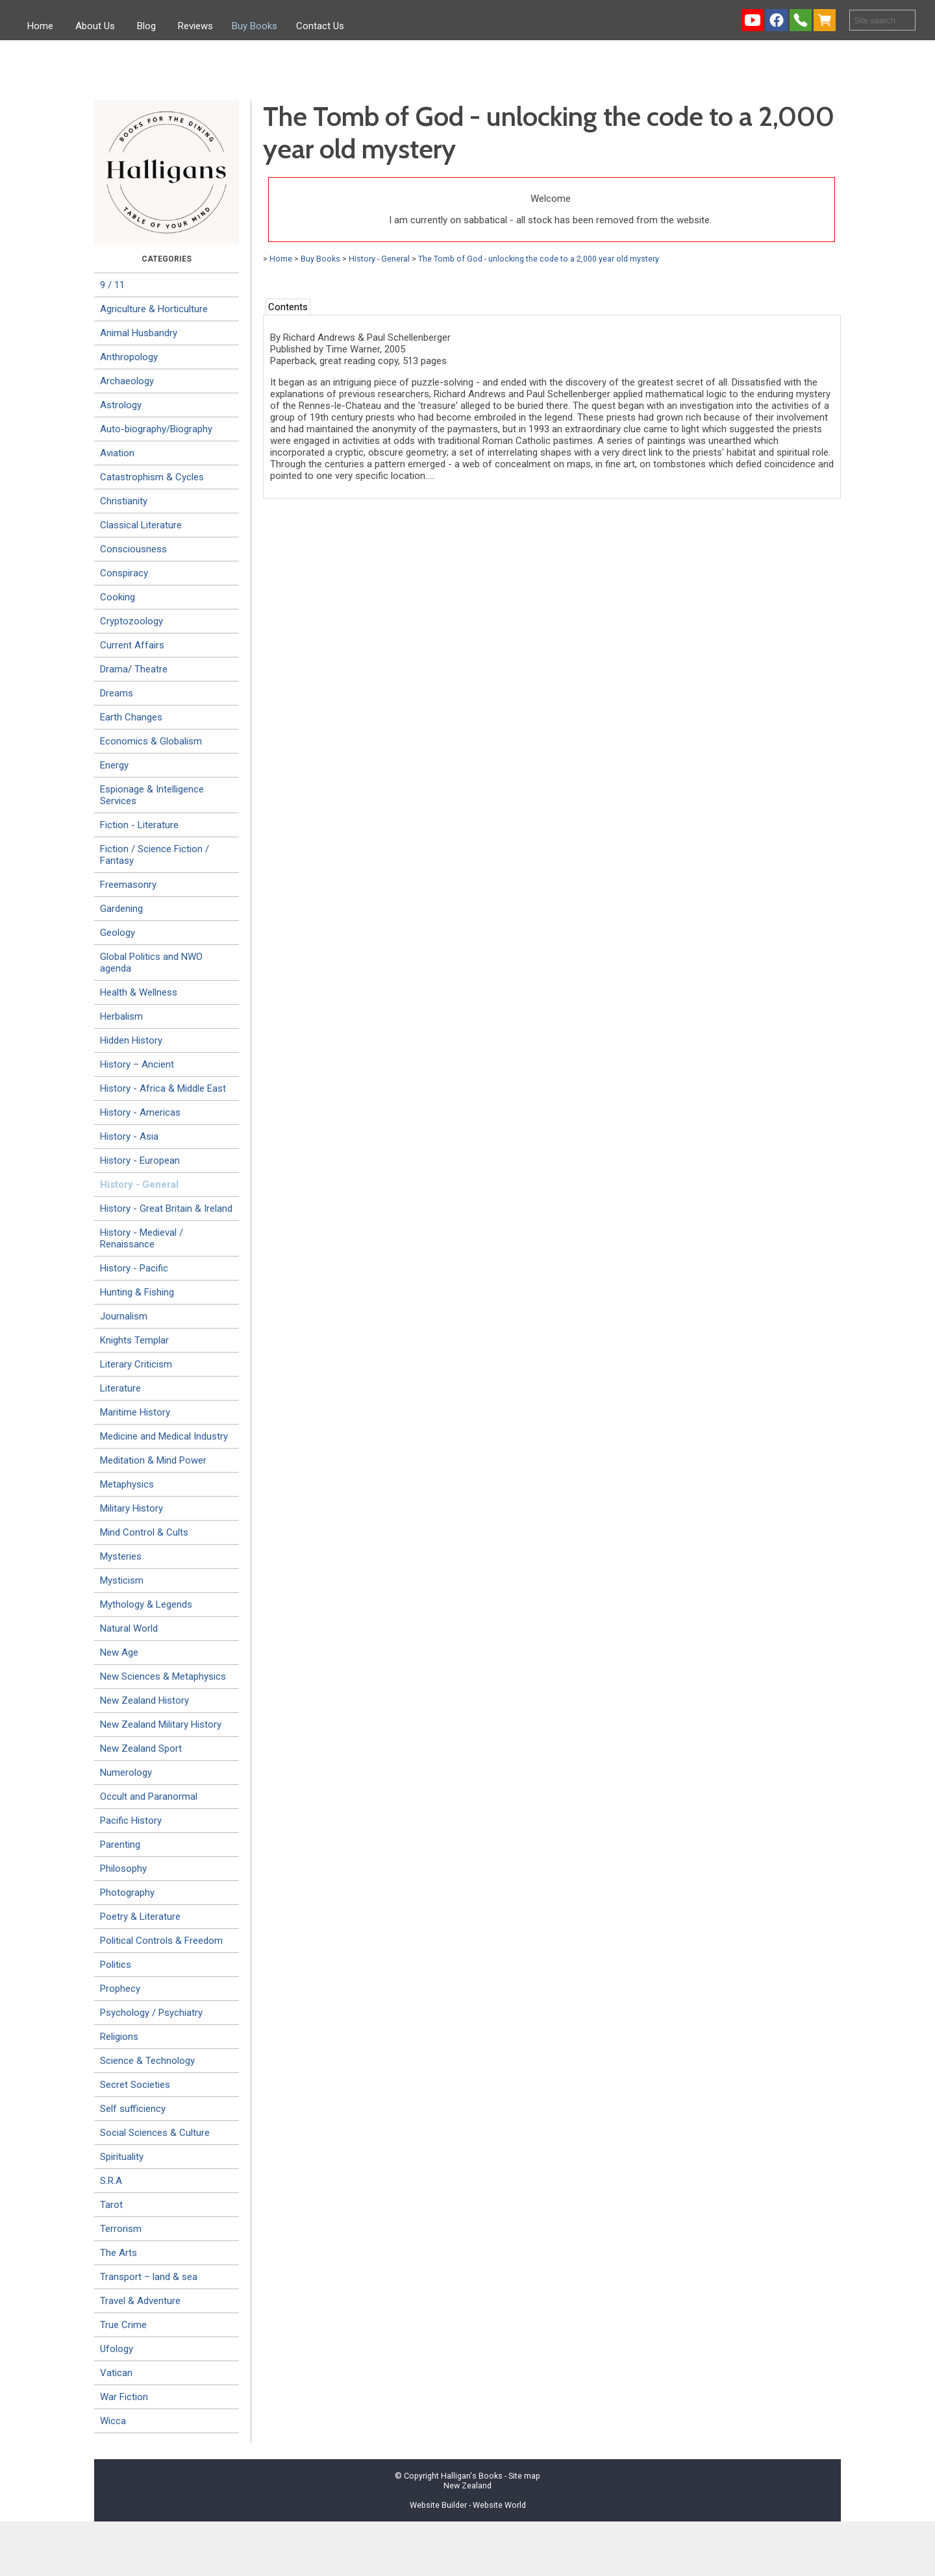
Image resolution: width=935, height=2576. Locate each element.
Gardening (121, 908)
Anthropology (129, 357)
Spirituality (121, 2157)
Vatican (116, 2373)
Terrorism (121, 2229)
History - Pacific (134, 1268)
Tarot (111, 2205)
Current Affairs (132, 645)
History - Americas (140, 1112)
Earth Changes (131, 717)
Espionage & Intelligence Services (152, 795)
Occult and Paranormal (148, 1796)
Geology (117, 932)
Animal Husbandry (138, 333)
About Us (95, 26)
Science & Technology (147, 2061)
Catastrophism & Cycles (152, 477)
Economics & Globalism (151, 741)
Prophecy (120, 1988)
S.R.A (111, 2181)
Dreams (116, 693)
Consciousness (133, 549)
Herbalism (121, 1016)
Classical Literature (141, 525)
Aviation (117, 453)
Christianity (123, 501)
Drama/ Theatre (134, 669)
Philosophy (123, 1868)
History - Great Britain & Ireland (166, 1208)
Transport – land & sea (148, 2277)
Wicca (113, 2421)
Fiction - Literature (139, 825)
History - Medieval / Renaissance (141, 1238)
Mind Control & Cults (144, 1532)
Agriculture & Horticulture (154, 309)
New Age (119, 1652)
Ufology (116, 2349)
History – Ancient (137, 1064)
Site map (524, 2476)
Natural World (129, 1628)
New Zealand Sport (141, 1748)
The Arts (118, 2253)
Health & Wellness (138, 992)
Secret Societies (135, 2085)
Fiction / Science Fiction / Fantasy (154, 854)
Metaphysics (127, 1484)
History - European (140, 1160)
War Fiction (124, 2397)
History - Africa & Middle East (163, 1088)
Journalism (123, 1316)
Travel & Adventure (140, 2301)
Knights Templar (134, 1340)
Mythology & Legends (146, 1604)
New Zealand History (144, 1700)
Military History (131, 1508)
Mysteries (121, 1556)
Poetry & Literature (140, 1916)
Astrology (121, 405)
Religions (119, 2036)
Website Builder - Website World (468, 2505)
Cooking (117, 597)
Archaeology (127, 381)
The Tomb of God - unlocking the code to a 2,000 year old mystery (538, 259)
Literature (120, 1388)
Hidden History (131, 1040)
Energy (114, 765)
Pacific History (131, 1820)
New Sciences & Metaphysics (163, 1676)
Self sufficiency (133, 2109)
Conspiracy (124, 573)
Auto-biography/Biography (156, 429)
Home (40, 26)
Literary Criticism (136, 1364)
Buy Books (254, 26)
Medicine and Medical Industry (164, 1436)
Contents (288, 307)
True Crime (123, 2325)
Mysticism (121, 1580)
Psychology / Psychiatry (151, 2012)
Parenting (120, 1844)
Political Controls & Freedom (161, 1940)
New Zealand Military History (160, 1724)
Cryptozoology (131, 621)
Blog (146, 26)
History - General (139, 1184)
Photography (127, 1892)
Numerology (126, 1772)
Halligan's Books (472, 2476)
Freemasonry (128, 884)
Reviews (195, 26)
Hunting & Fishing (137, 1292)
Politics (115, 1964)
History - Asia (129, 1136)
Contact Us (320, 26)
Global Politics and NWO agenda (151, 962)
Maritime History (135, 1412)
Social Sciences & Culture (155, 2133)
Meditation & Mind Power (153, 1460)
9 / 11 (112, 285)
